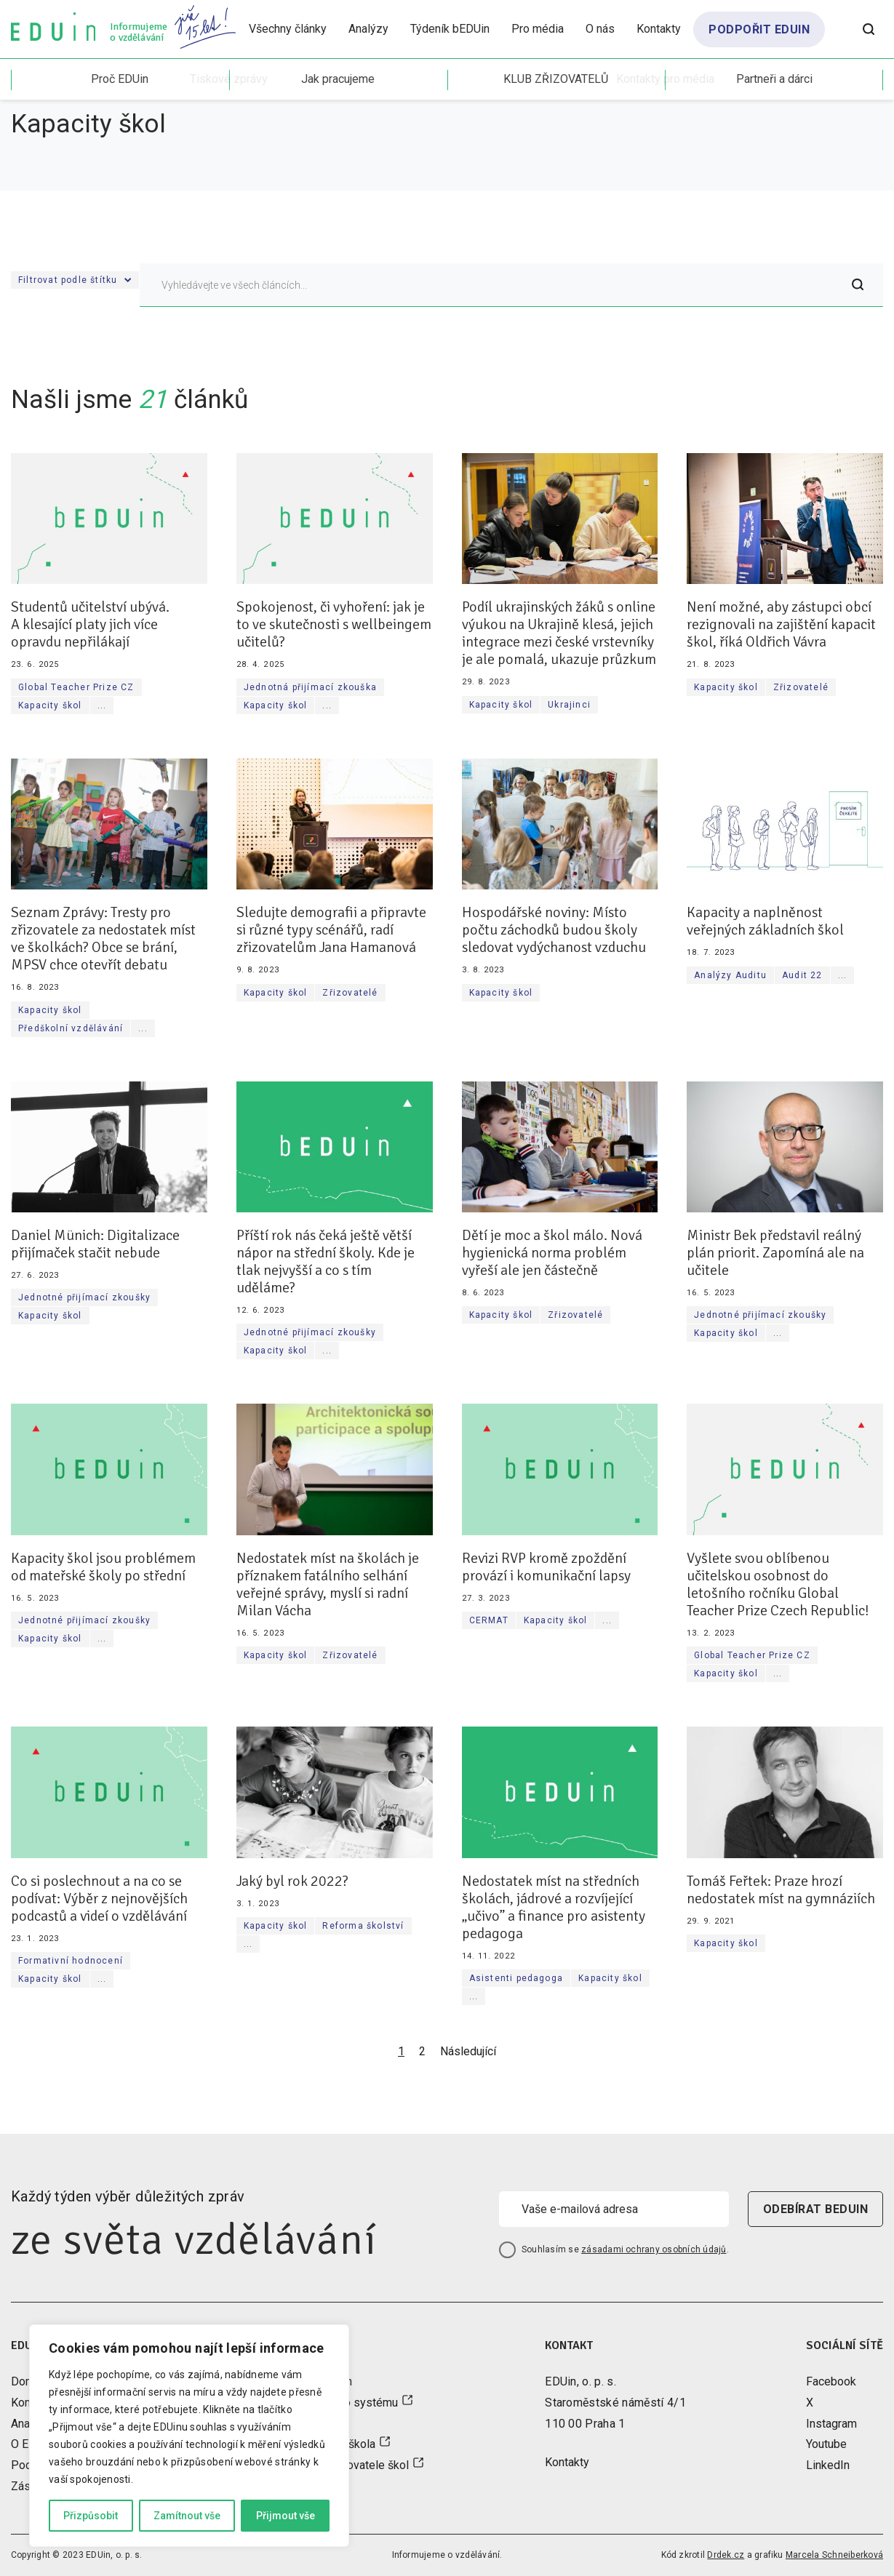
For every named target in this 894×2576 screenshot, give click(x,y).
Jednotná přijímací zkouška (310, 687)
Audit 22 (802, 975)
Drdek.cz (725, 2555)
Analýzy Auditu (730, 975)
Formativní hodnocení (70, 1961)
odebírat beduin (815, 2209)
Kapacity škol (50, 705)
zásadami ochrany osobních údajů (653, 2249)
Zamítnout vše (186, 2515)
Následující (468, 2051)
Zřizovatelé (801, 687)
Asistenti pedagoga (516, 1978)
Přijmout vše (285, 2515)
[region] (189, 2435)
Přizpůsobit (90, 2515)
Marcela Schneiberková (834, 2555)
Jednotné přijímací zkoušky (84, 1297)
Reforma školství (363, 1926)
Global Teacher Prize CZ (76, 687)
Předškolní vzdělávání (70, 1028)
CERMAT (488, 1620)
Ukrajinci (569, 705)
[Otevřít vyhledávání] (868, 29)
